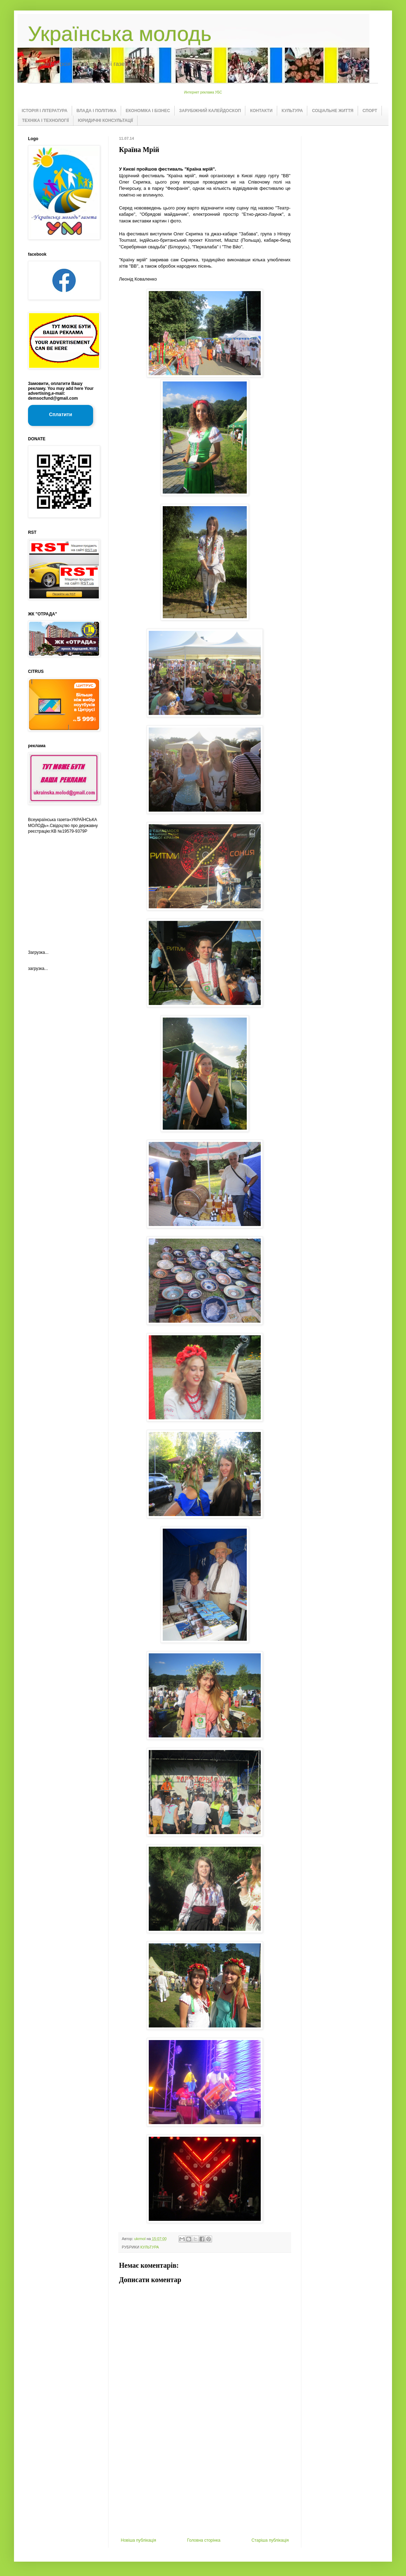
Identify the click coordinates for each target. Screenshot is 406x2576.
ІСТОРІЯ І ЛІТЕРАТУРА (45, 110)
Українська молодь (119, 34)
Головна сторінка (203, 2540)
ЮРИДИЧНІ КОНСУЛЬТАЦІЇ (105, 120)
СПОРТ (370, 110)
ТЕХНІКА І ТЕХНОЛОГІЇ (45, 120)
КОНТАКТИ (261, 110)
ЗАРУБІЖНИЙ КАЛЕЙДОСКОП (210, 110)
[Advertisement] (204, 2485)
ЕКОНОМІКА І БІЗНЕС (148, 110)
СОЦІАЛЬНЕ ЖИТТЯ (332, 110)
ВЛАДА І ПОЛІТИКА (97, 110)
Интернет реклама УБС (203, 92)
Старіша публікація (270, 2540)
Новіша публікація (138, 2540)
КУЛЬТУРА (292, 110)
